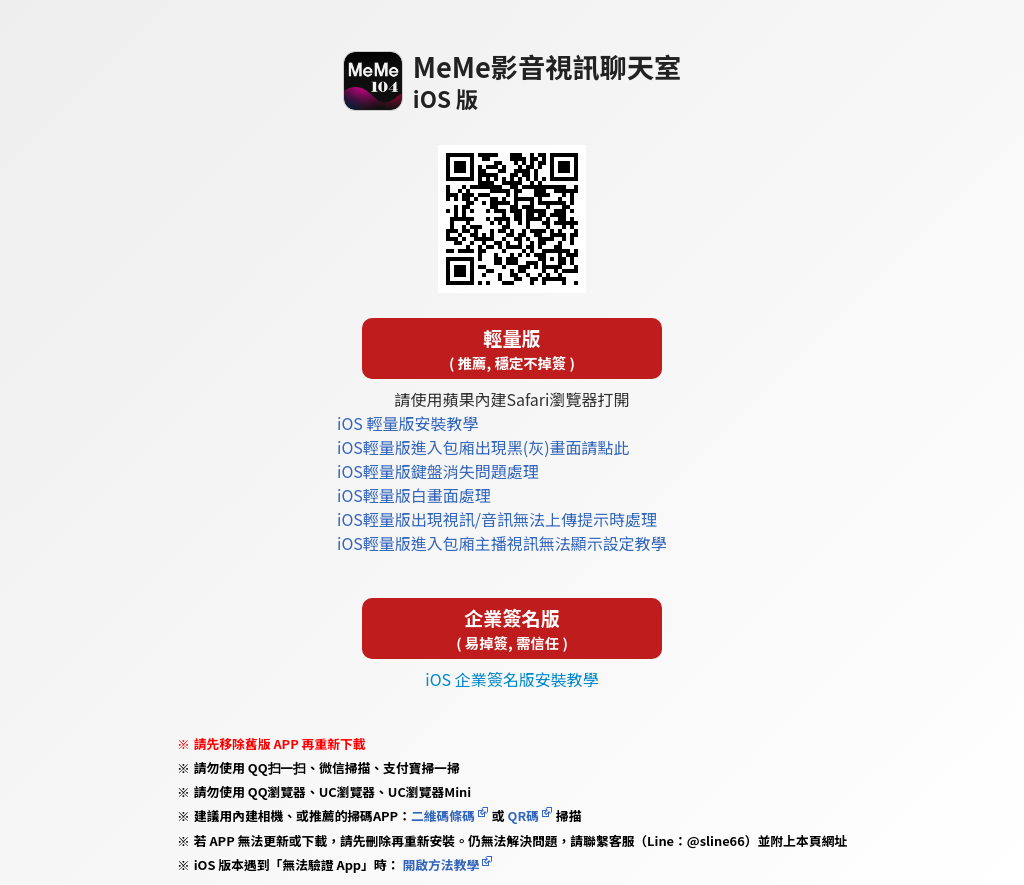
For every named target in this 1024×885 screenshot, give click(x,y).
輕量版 (512, 348)
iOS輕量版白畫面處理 (414, 495)
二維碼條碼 (443, 815)
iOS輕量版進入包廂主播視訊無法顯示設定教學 (502, 543)
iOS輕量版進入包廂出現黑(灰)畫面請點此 (483, 447)
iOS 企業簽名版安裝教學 (511, 679)
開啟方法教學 (440, 864)
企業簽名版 (512, 628)
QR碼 (523, 815)
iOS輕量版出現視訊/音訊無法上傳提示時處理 (497, 519)
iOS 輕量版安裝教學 (407, 423)
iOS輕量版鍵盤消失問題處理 (438, 471)
